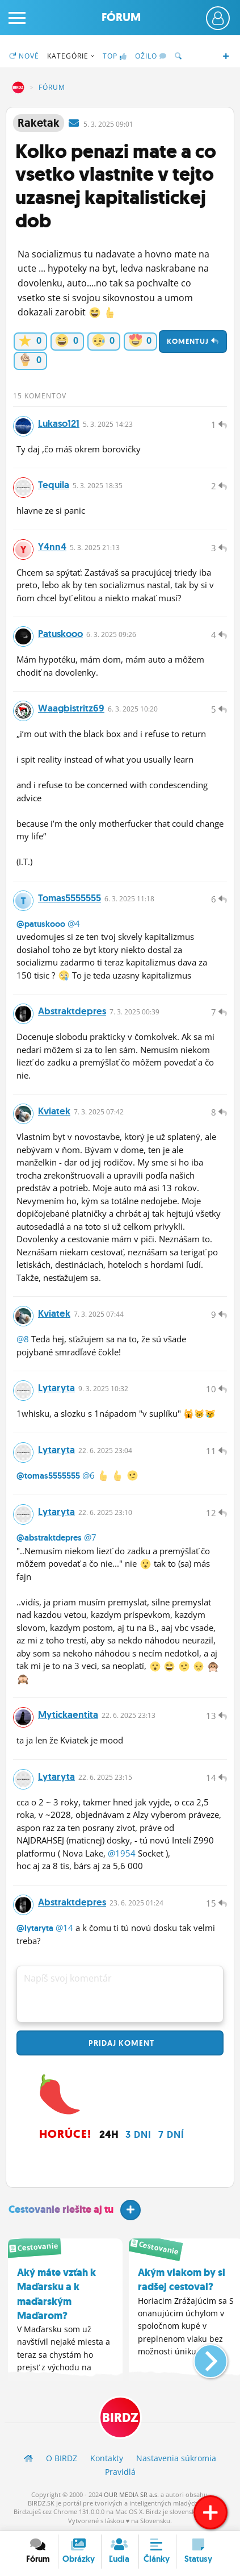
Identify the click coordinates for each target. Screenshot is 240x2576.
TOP (115, 56)
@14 (64, 1927)
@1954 (122, 1853)
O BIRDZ (61, 2458)
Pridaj (120, 2043)
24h (109, 2134)
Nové (24, 56)
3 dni (138, 2134)
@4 (74, 923)
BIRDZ (18, 87)
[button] (201, 2356)
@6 (88, 1475)
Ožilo (151, 56)
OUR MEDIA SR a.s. (131, 2494)
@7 (90, 1537)
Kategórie (71, 56)
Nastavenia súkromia (176, 2458)
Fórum (121, 17)
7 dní (171, 2134)
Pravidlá (120, 2471)
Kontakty (106, 2458)
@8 (22, 1339)
